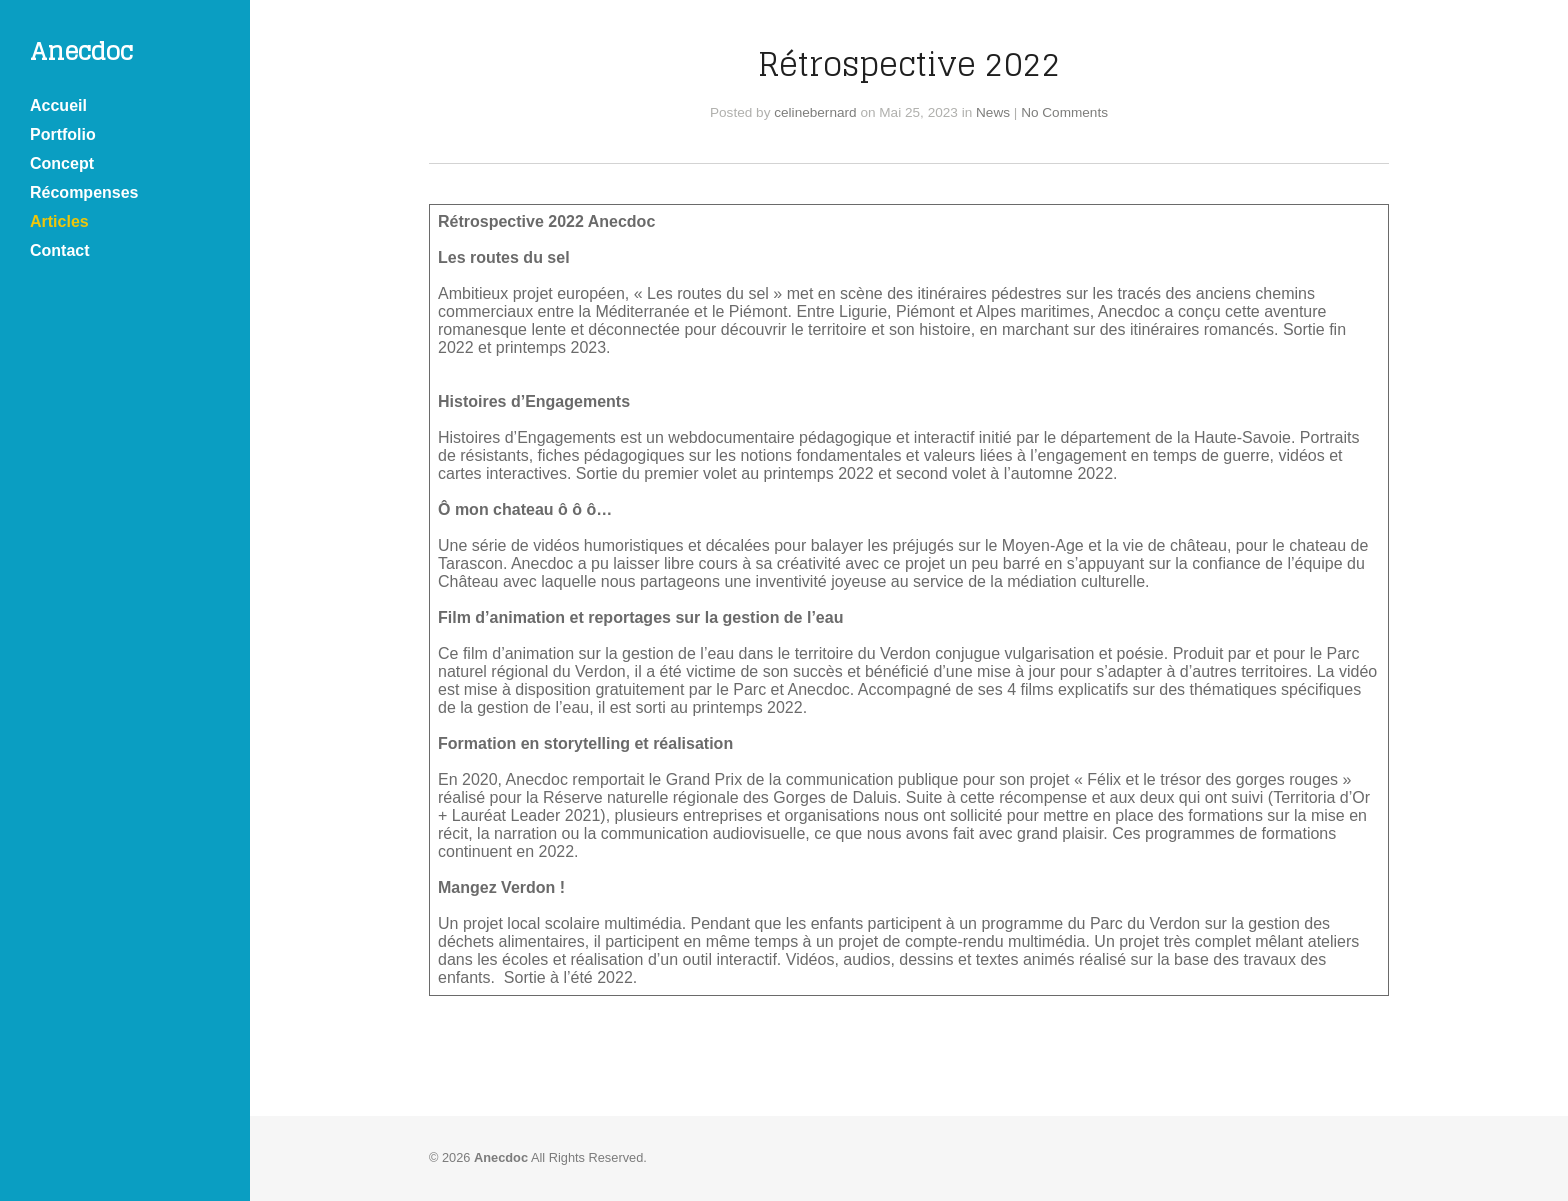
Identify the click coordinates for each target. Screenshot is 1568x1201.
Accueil (58, 105)
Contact (60, 250)
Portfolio (63, 134)
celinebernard (815, 112)
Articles (59, 221)
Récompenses (84, 192)
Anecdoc (81, 51)
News (993, 112)
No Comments (1064, 112)
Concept (62, 163)
